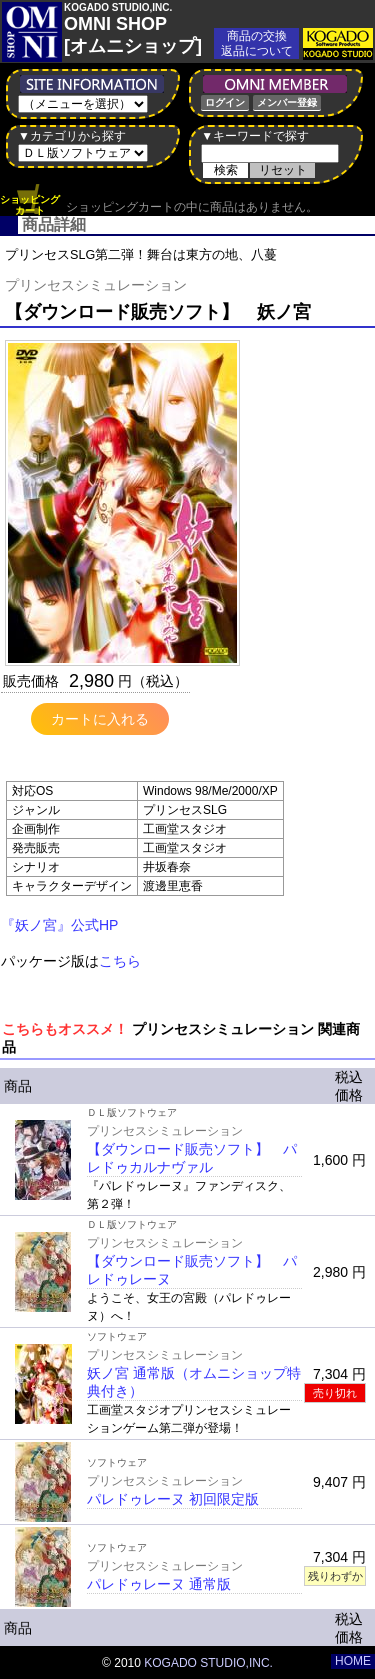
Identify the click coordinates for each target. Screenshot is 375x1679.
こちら (120, 961)
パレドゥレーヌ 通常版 (159, 1584)
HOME (353, 1661)
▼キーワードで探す (255, 136)
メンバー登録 (287, 102)
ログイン (225, 102)
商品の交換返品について (257, 43)
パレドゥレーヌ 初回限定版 (173, 1499)
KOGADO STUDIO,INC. (208, 1663)
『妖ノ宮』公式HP (59, 925)
